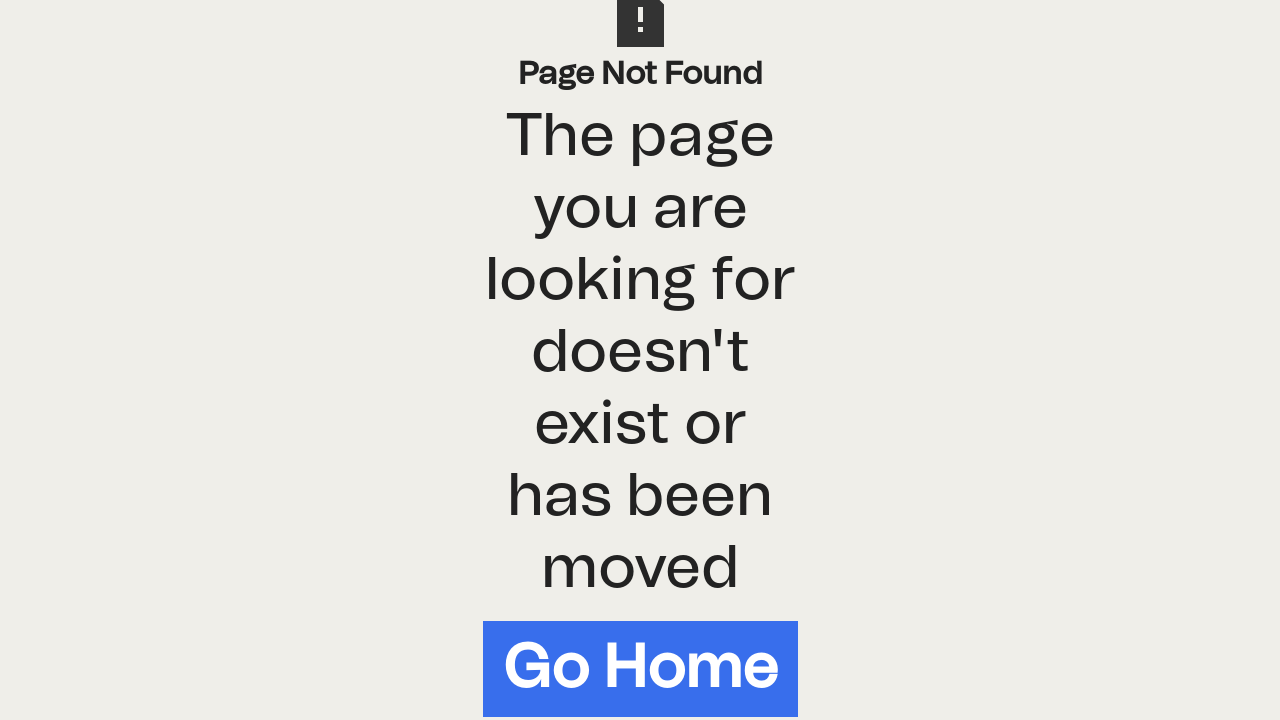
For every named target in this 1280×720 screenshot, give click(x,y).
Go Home (640, 669)
